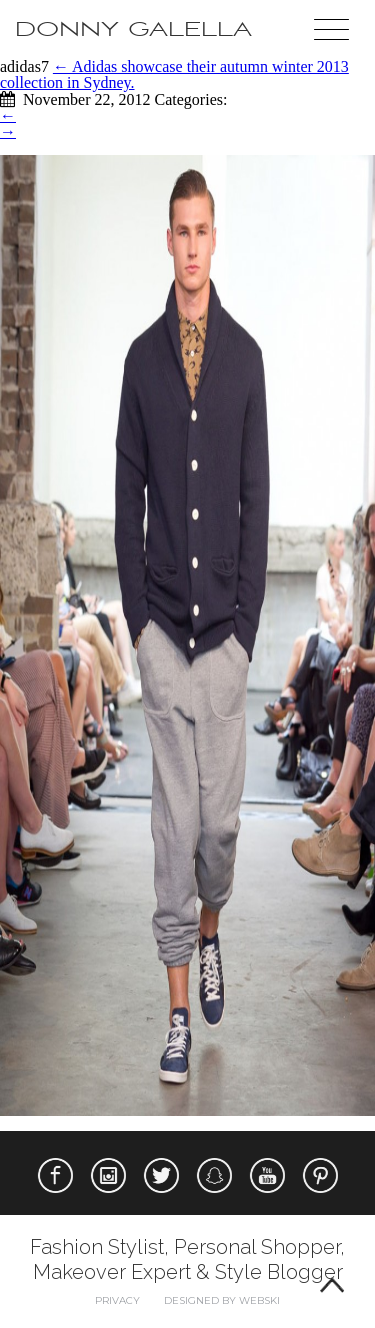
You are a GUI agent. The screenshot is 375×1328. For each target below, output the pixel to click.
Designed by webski (222, 1300)
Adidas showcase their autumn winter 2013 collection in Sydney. (174, 74)
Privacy (117, 1300)
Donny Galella (133, 29)
